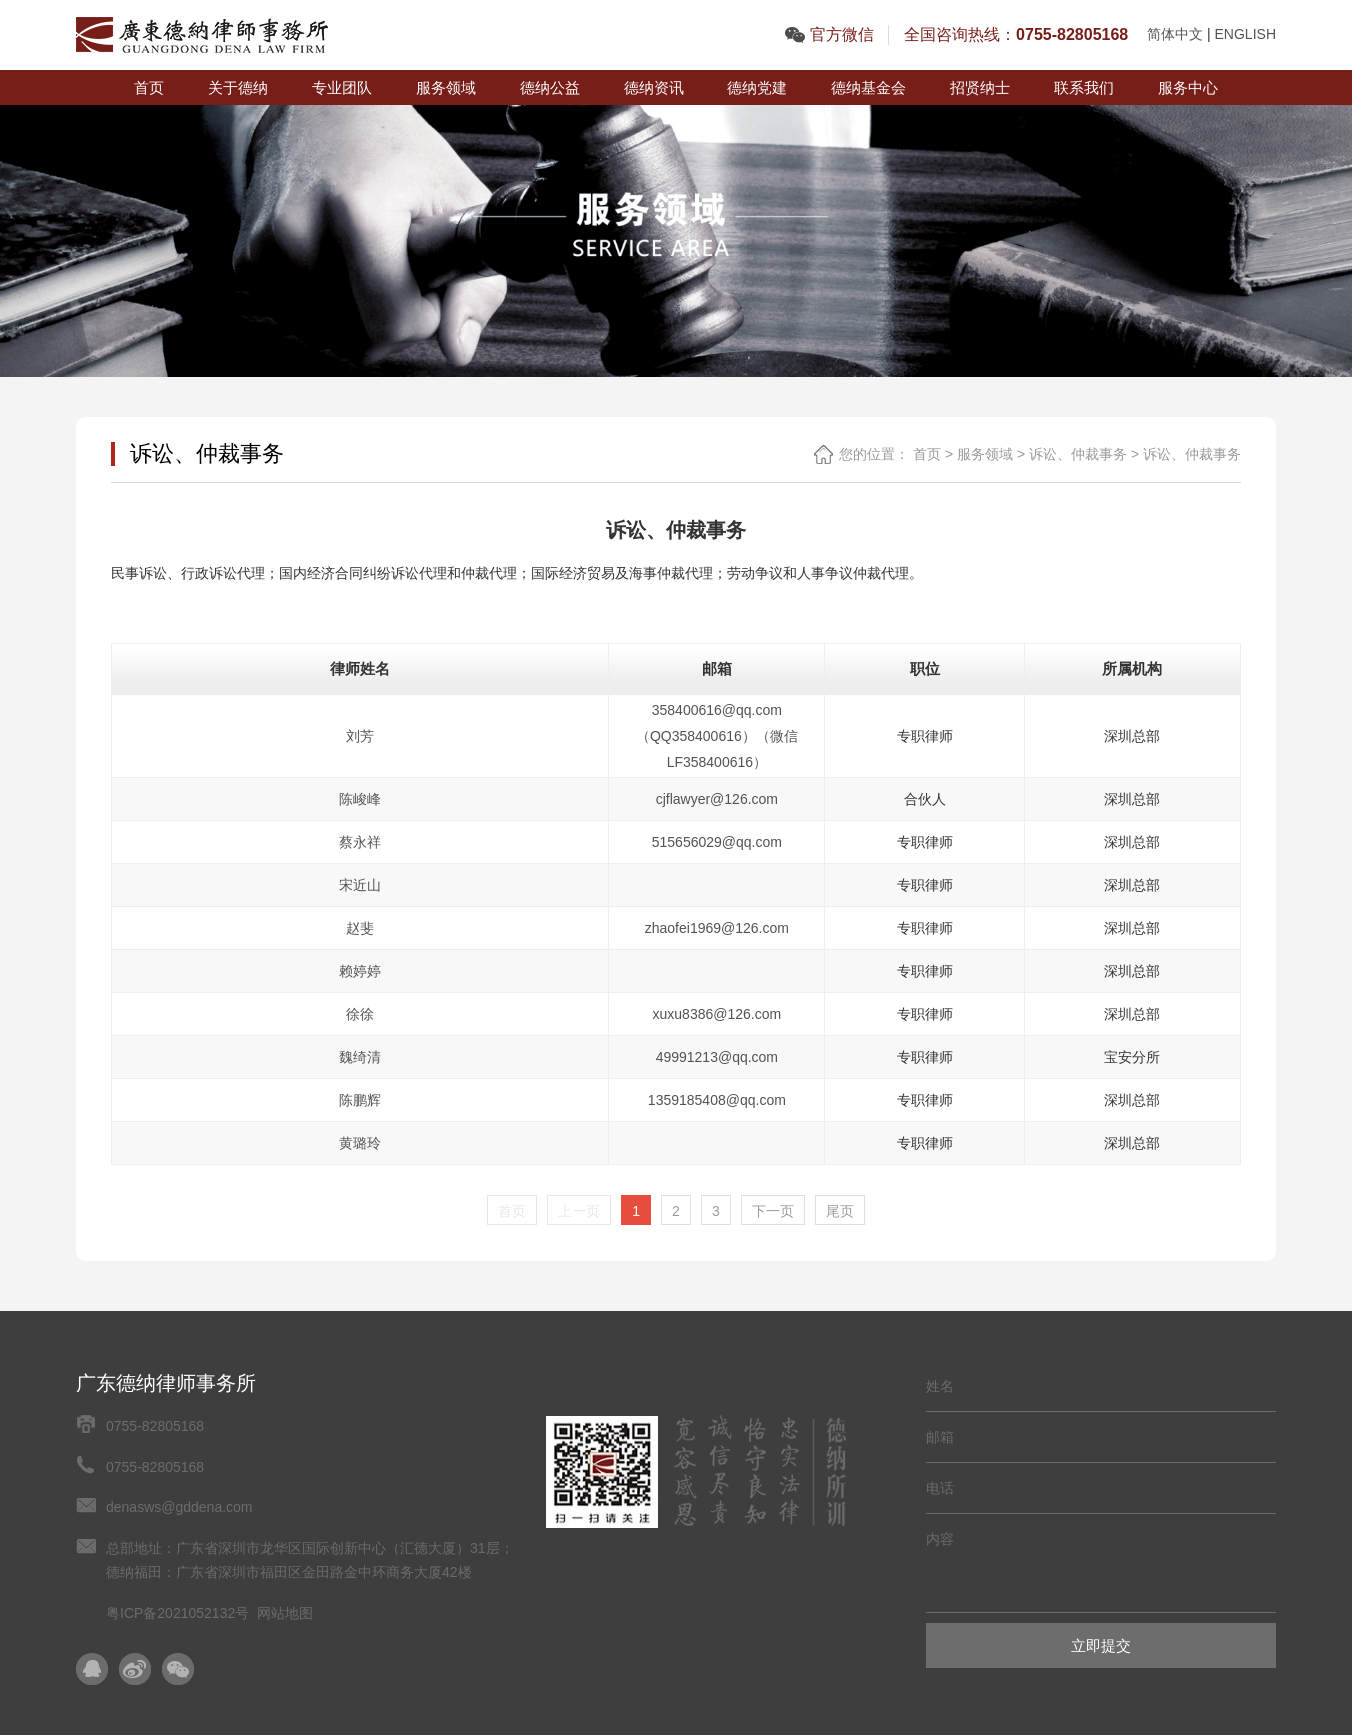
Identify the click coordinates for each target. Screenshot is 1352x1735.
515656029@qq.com (717, 842)
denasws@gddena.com (179, 1507)
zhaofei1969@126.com (717, 928)
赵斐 (360, 928)
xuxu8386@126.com (717, 1014)
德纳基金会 (868, 87)
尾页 (840, 1211)
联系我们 (1084, 87)
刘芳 (360, 736)
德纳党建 (757, 87)
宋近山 (360, 885)
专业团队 (342, 87)
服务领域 (446, 87)
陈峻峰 (360, 799)
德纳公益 (550, 87)
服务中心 (1188, 87)
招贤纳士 (980, 87)
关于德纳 (238, 87)
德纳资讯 (654, 87)
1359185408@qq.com (717, 1100)
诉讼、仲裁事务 (1078, 454)
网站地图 (285, 1613)
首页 (149, 87)
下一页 (773, 1211)
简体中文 (1175, 34)
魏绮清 (360, 1057)
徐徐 (360, 1014)
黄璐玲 (360, 1143)
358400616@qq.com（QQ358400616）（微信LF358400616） (717, 736)
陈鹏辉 (360, 1100)
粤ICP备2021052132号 (177, 1613)
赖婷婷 (360, 971)
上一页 (579, 1211)
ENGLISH (1245, 34)
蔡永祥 (360, 842)
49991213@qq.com (717, 1057)
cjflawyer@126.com (717, 799)
